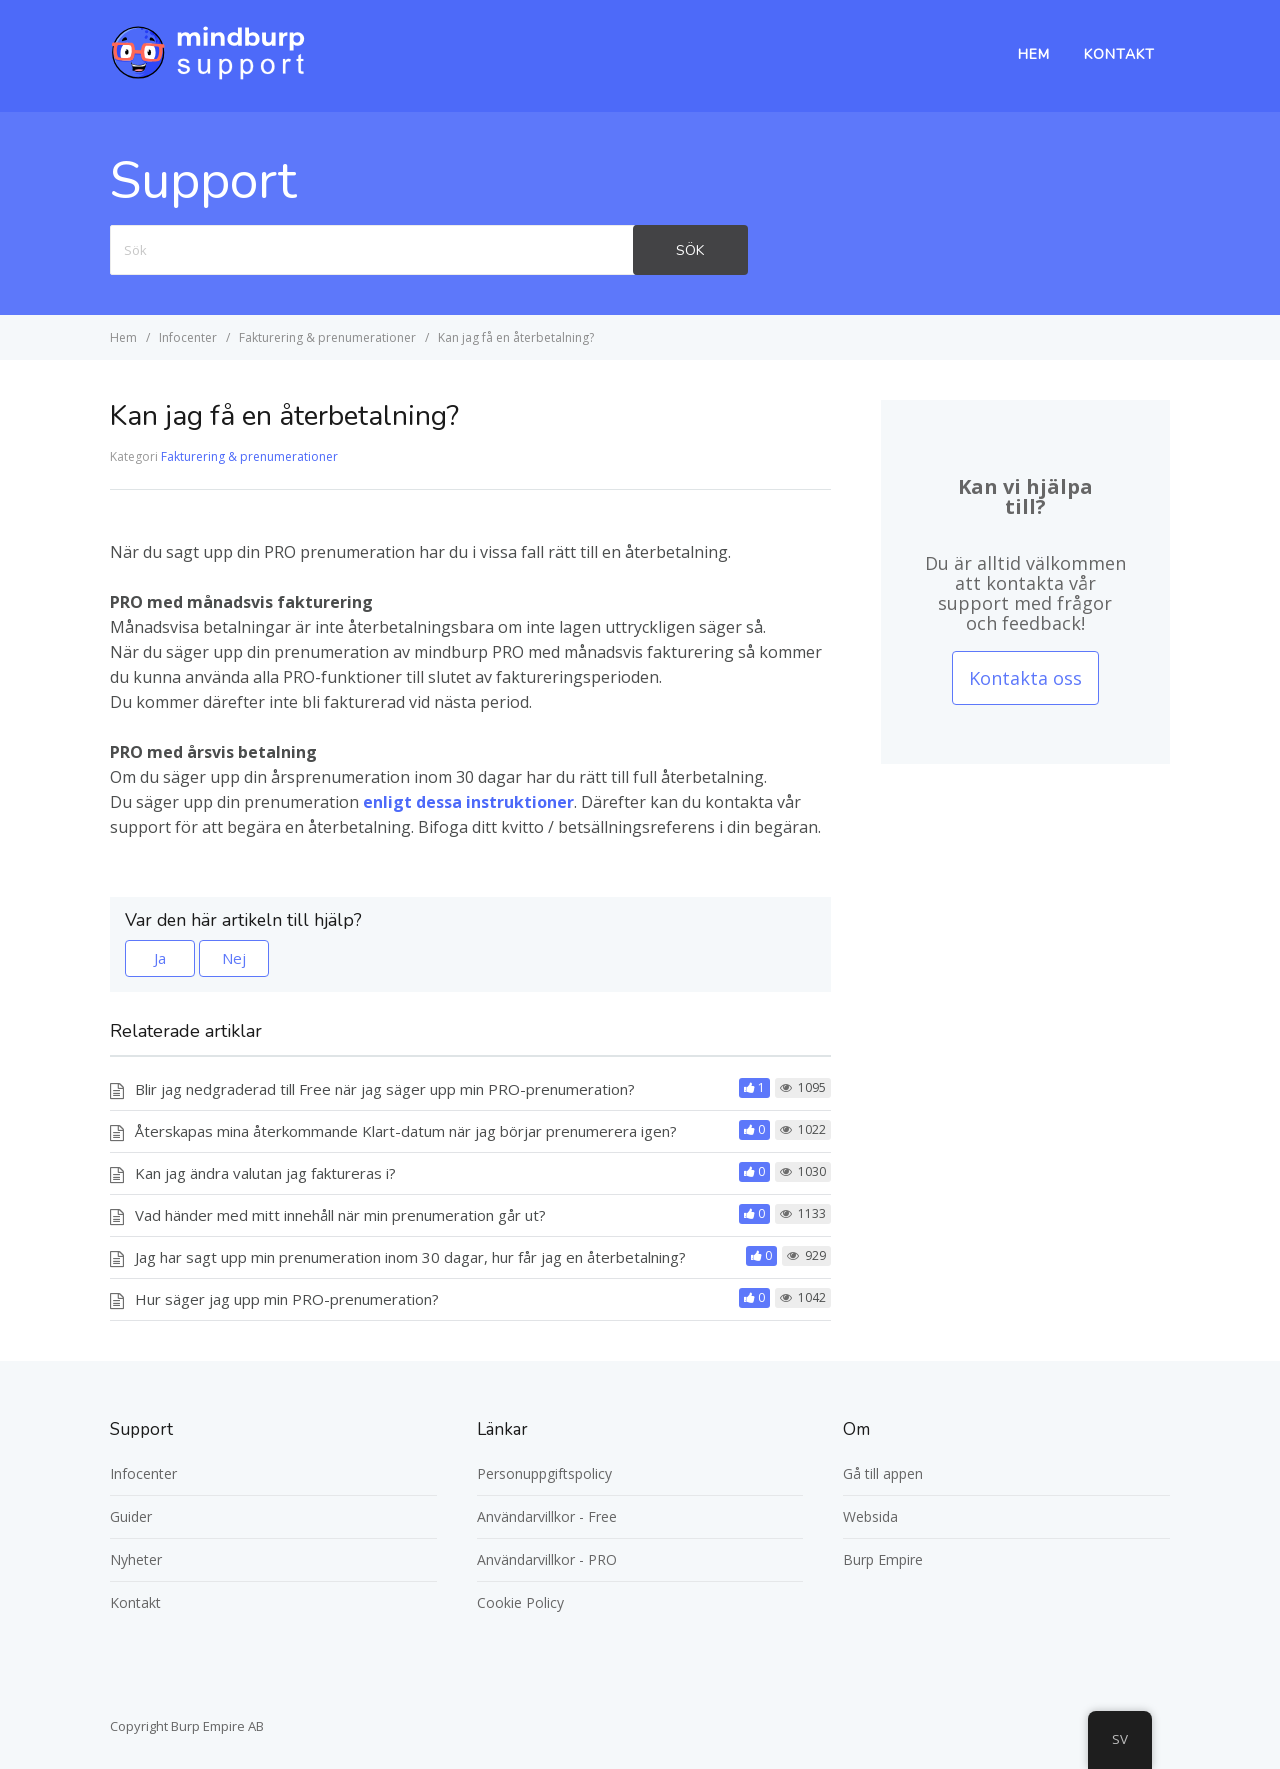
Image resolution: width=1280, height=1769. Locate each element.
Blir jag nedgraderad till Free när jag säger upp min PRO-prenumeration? (385, 1089)
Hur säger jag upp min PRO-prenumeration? (287, 1299)
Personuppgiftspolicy (544, 1473)
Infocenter (143, 1473)
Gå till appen (883, 1473)
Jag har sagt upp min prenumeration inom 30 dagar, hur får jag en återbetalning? (410, 1257)
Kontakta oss (1025, 678)
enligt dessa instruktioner (468, 802)
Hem (1034, 54)
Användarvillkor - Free (547, 1516)
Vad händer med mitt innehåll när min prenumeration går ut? (340, 1215)
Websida (870, 1516)
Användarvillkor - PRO (547, 1559)
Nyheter (136, 1559)
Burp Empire (883, 1559)
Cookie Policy (520, 1602)
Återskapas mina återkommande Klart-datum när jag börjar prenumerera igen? (406, 1131)
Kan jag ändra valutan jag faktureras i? (265, 1173)
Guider (131, 1516)
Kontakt (1119, 54)
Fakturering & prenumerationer (249, 456)
